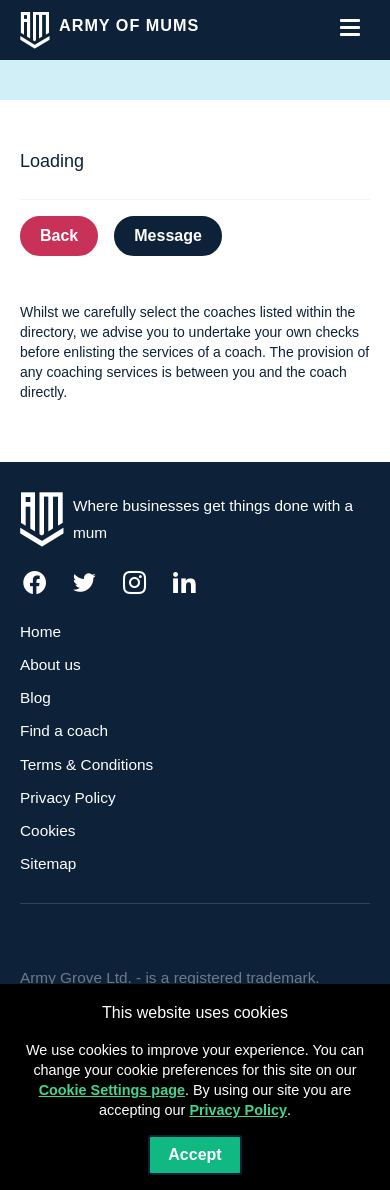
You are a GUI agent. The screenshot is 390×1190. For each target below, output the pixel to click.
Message (168, 235)
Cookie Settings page (112, 1090)
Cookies (48, 830)
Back (59, 235)
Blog (35, 697)
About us (50, 664)
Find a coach (64, 730)
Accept (194, 1154)
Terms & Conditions (86, 764)
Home (40, 631)
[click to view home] (109, 30)
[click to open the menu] (350, 27)
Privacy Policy (68, 797)
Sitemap (48, 863)
